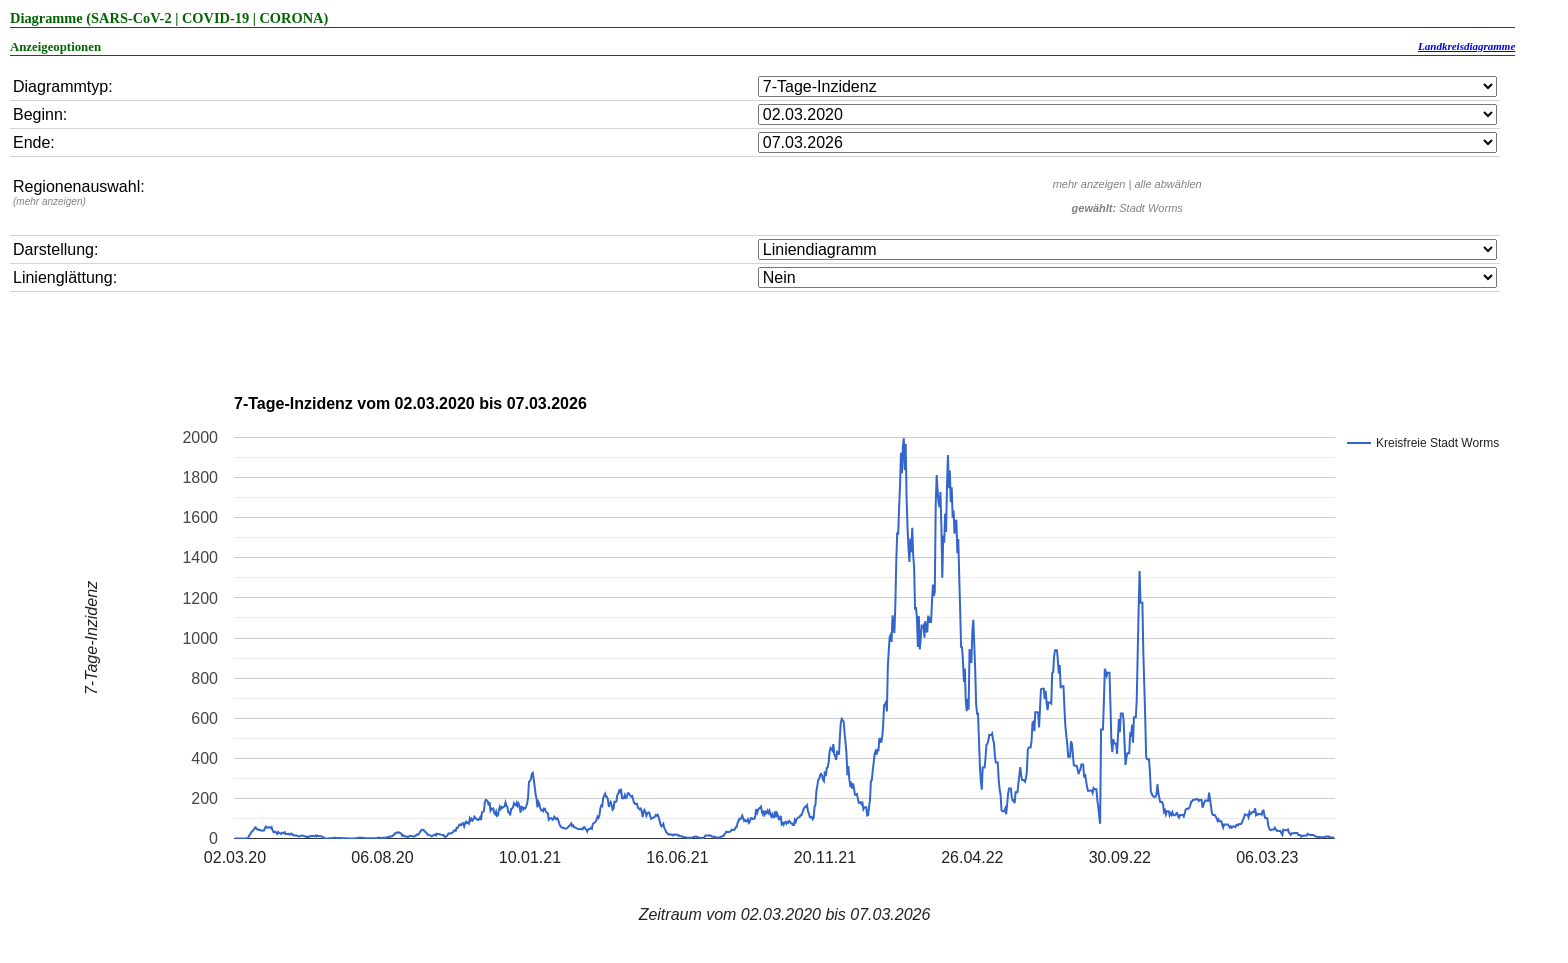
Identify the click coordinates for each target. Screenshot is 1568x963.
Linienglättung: (65, 277)
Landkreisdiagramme (1466, 46)
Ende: (34, 142)
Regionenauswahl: (79, 192)
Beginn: (40, 114)
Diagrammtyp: (63, 86)
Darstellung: (55, 249)
